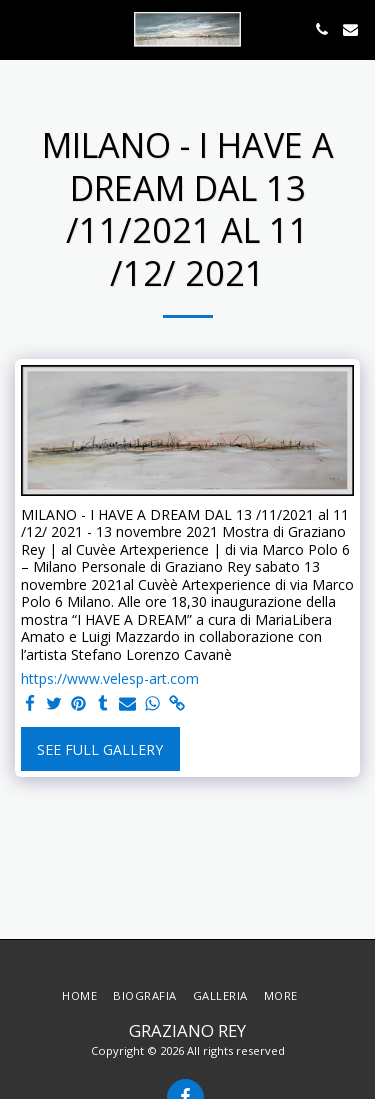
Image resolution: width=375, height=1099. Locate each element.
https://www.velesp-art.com (110, 679)
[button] (22, 28)
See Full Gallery (100, 749)
